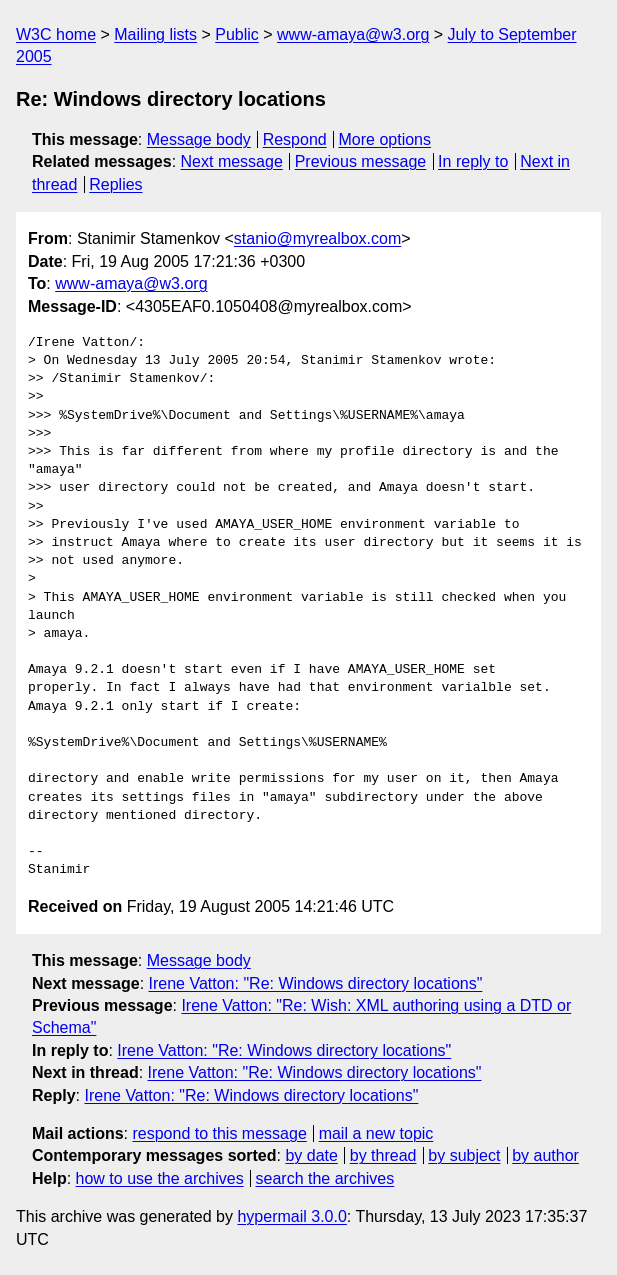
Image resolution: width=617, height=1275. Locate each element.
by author (545, 1155)
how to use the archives (160, 1178)
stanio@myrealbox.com (317, 238)
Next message (232, 161)
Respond (295, 139)
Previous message (361, 161)
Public (237, 34)
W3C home (56, 34)
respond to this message (219, 1133)
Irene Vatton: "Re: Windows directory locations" (316, 983)
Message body (199, 139)
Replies (115, 184)
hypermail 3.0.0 (291, 1216)
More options (385, 139)
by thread (383, 1155)
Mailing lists (155, 34)
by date (311, 1155)
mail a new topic (376, 1133)
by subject (464, 1155)
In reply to (473, 161)
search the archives (325, 1178)
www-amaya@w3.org (353, 34)
